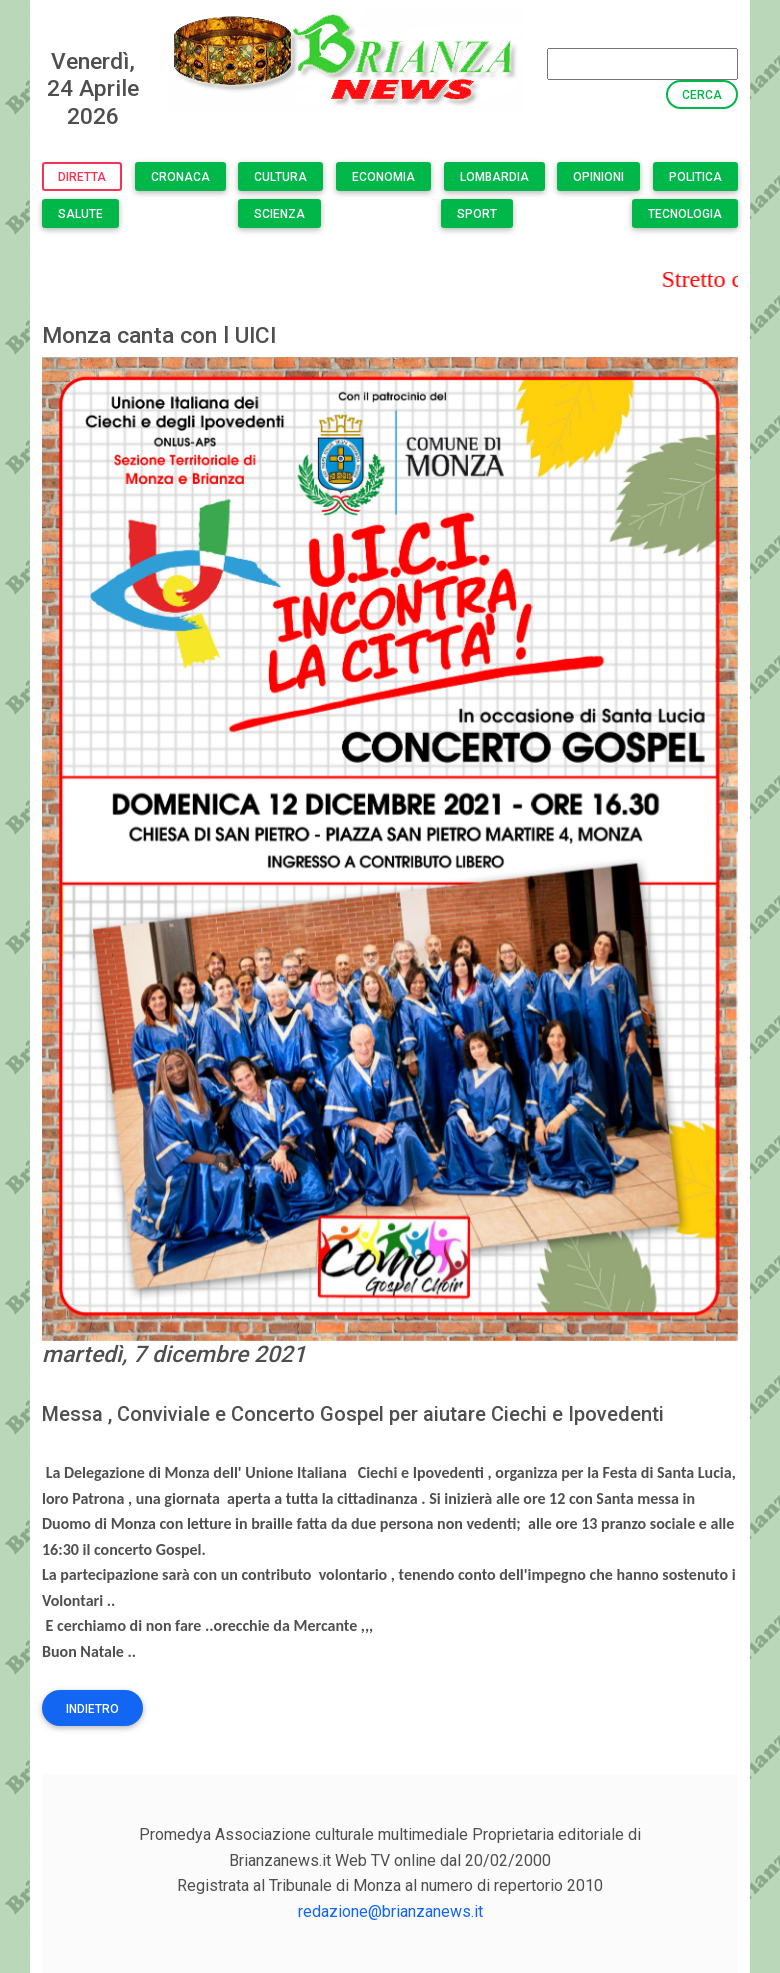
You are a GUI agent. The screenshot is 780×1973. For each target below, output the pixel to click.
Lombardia (494, 177)
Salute (80, 214)
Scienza (279, 214)
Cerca (702, 95)
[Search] (642, 64)
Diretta (82, 177)
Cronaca (180, 177)
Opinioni (598, 177)
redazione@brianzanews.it (390, 1911)
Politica (695, 177)
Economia (383, 177)
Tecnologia (685, 214)
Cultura (280, 177)
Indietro (92, 1709)
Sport (477, 214)
